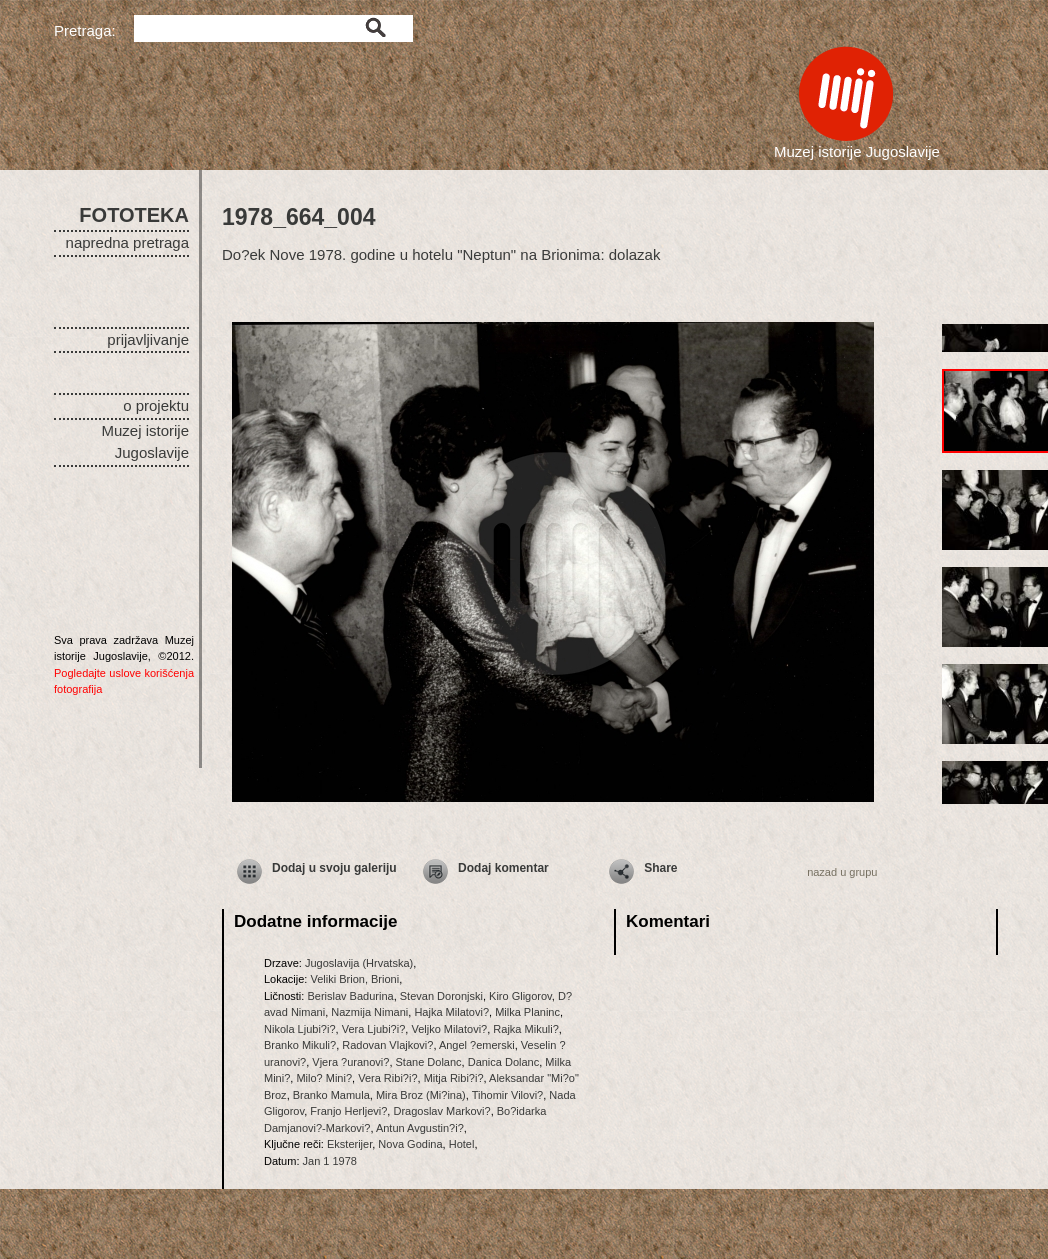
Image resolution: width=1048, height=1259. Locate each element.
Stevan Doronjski (441, 996)
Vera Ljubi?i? (374, 1029)
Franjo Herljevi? (348, 1111)
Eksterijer (349, 1144)
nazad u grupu (842, 872)
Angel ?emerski (477, 1045)
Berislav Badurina (350, 996)
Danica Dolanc (504, 1062)
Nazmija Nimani (369, 1012)
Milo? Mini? (324, 1078)
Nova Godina (410, 1144)
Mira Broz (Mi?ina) (421, 1095)
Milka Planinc (527, 1012)
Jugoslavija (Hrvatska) (359, 963)
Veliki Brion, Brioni (354, 979)
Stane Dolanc (429, 1062)
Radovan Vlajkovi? (387, 1045)
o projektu (156, 405)
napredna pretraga (127, 242)
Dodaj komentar (503, 868)
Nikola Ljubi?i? (300, 1029)
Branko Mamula (331, 1095)
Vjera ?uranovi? (350, 1062)
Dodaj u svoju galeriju (334, 868)
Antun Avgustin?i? (420, 1128)
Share (660, 868)
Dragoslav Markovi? (441, 1111)
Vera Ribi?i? (387, 1078)
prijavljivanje (148, 339)
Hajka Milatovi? (451, 1012)
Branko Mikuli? (300, 1045)
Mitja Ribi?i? (454, 1078)
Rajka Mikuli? (525, 1029)
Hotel (462, 1144)
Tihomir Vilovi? (508, 1095)
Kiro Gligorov (520, 996)
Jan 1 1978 (330, 1161)
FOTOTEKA (134, 215)
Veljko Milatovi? (449, 1029)
